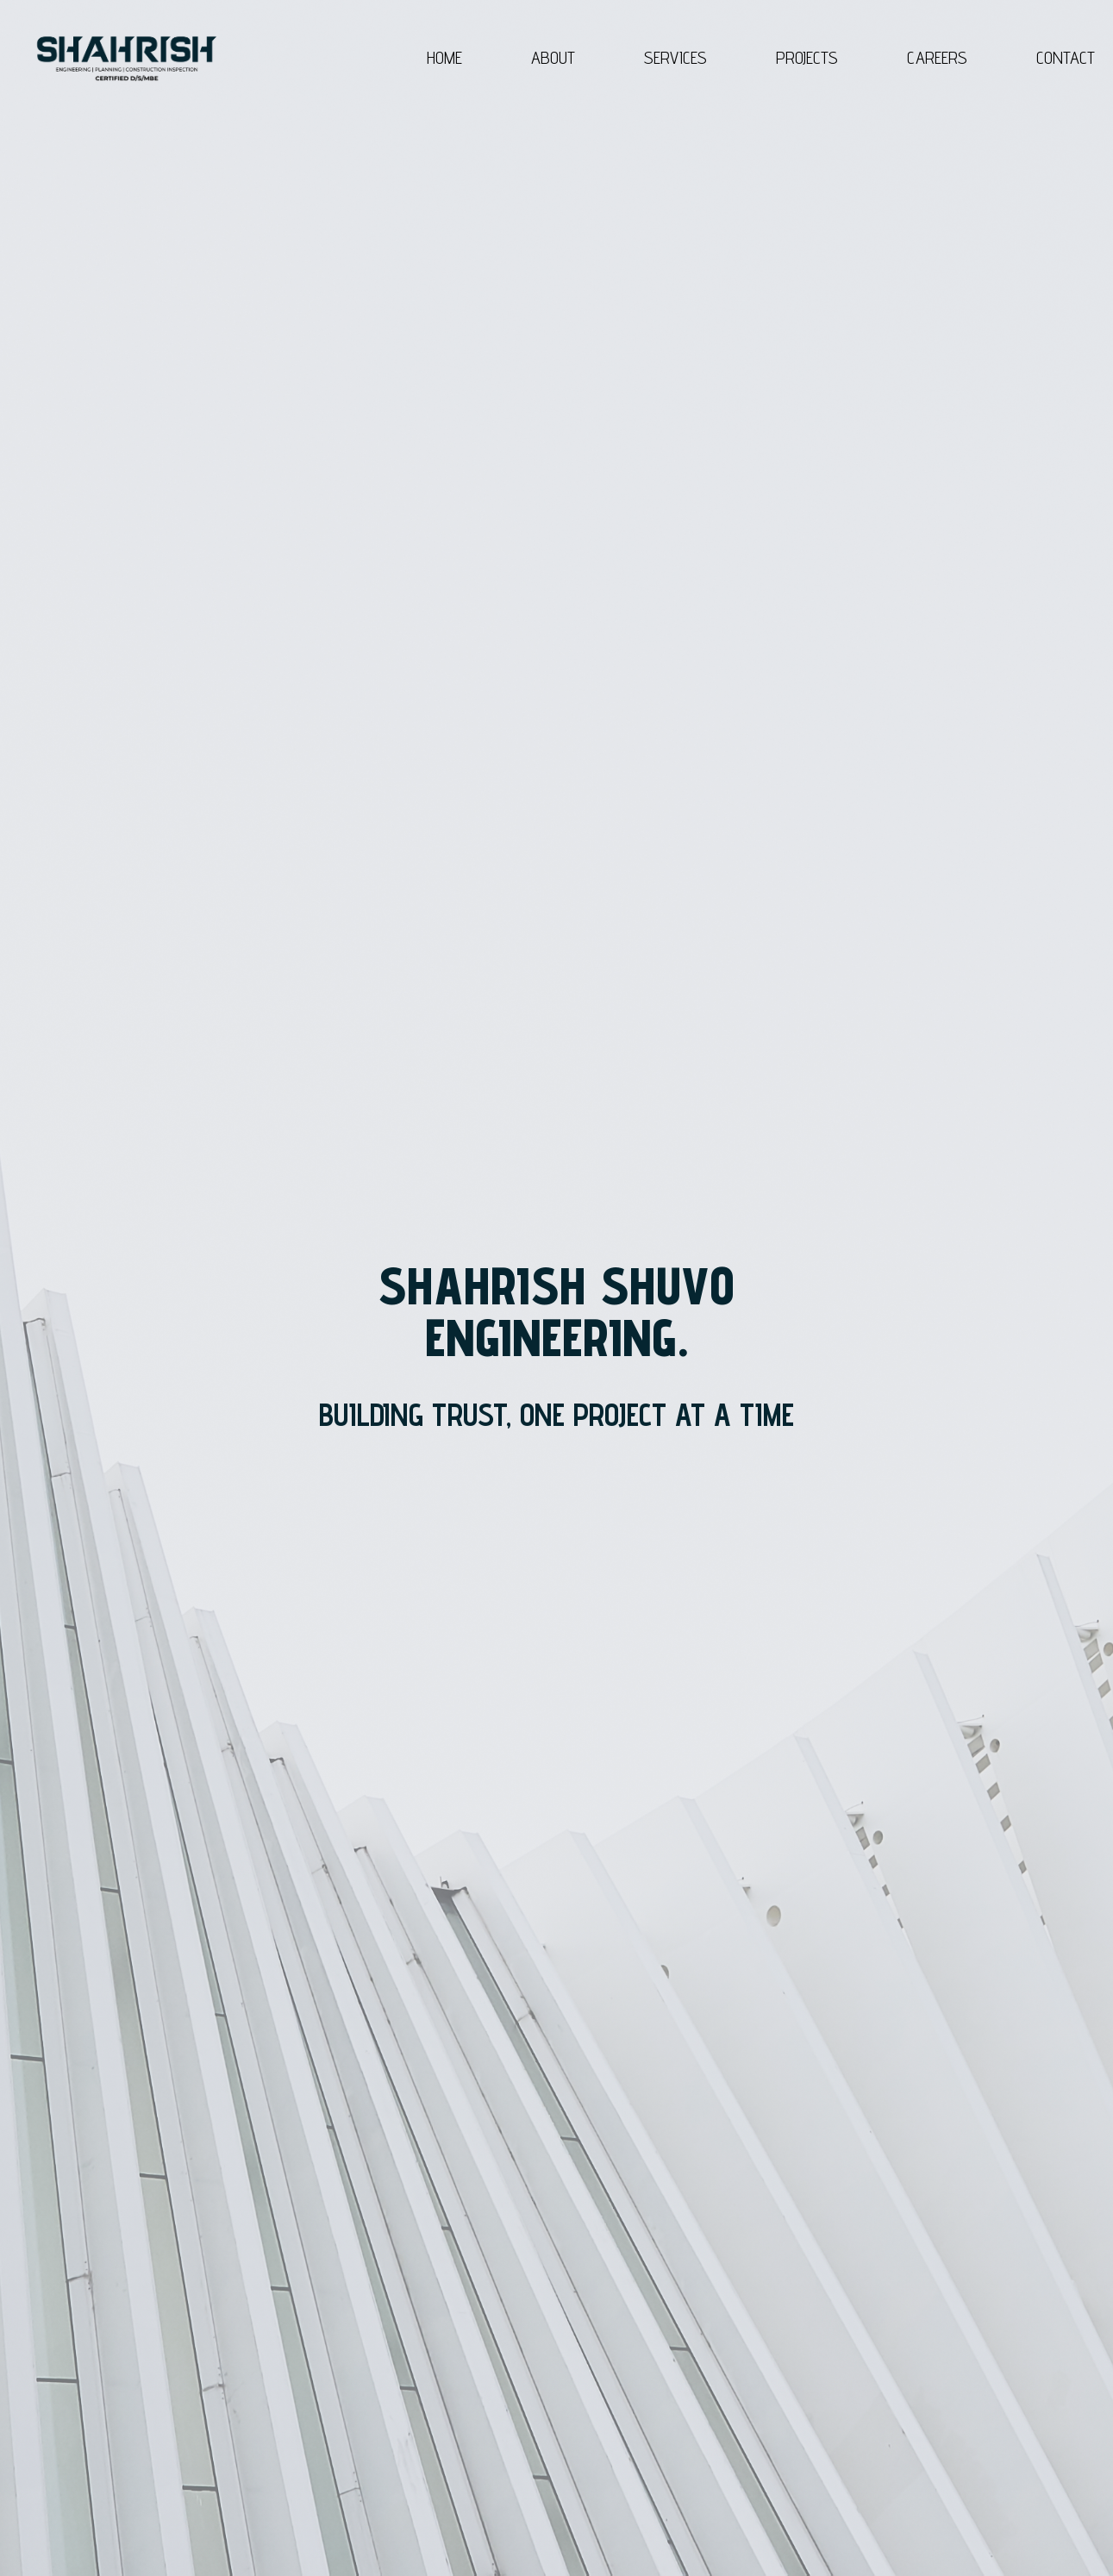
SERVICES (675, 57)
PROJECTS (807, 57)
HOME (444, 57)
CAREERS (937, 57)
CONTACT (1065, 57)
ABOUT (553, 57)
